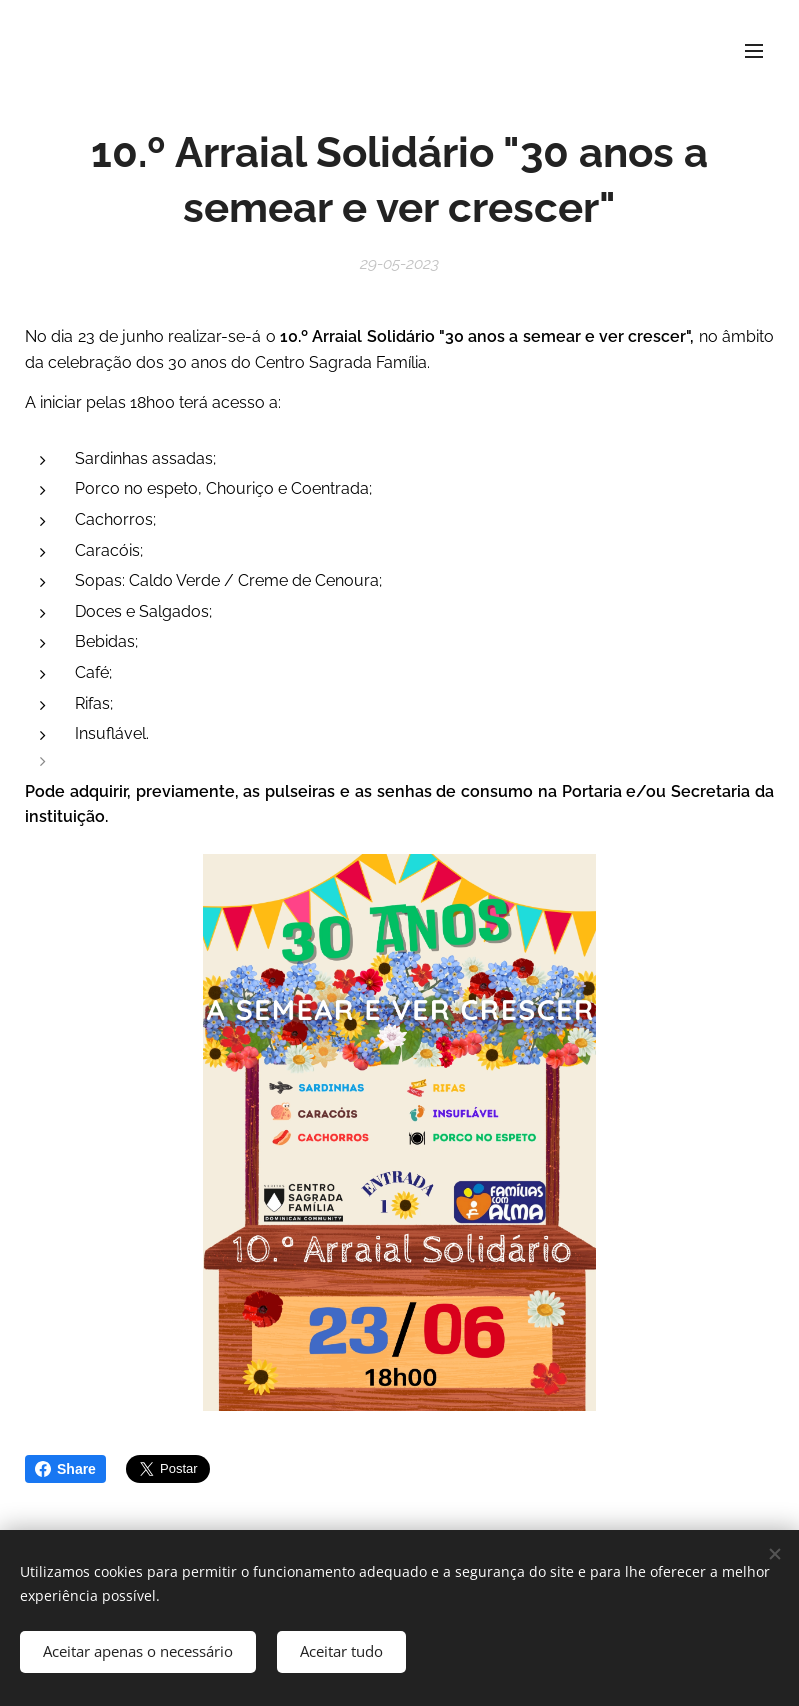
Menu (754, 51)
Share (65, 1469)
